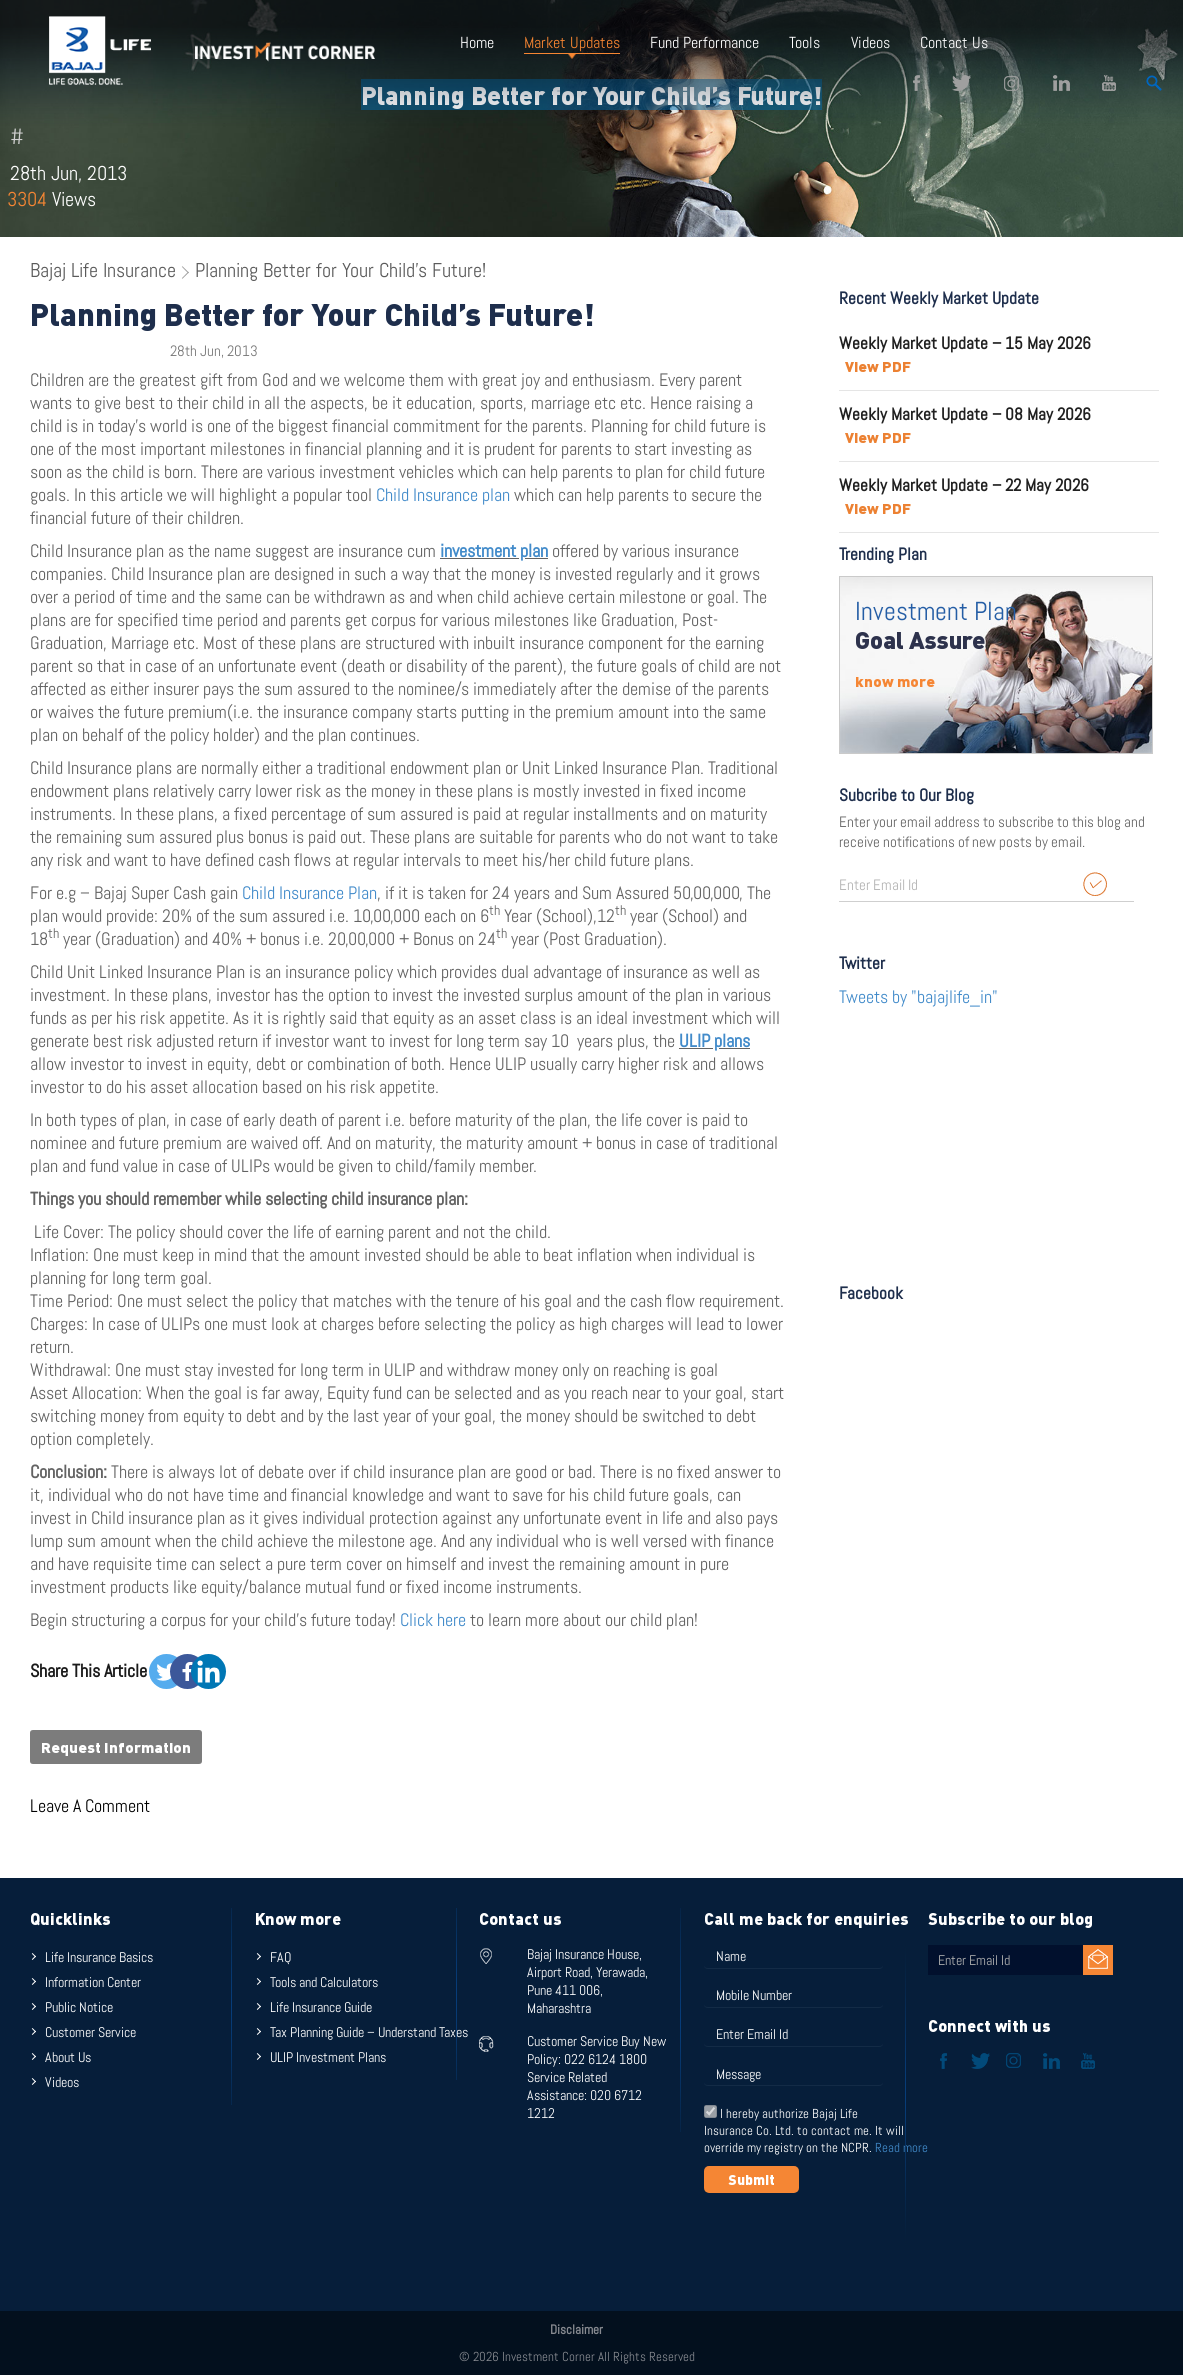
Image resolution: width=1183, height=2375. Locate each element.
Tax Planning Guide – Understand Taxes (369, 2032)
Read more (901, 2147)
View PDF (878, 366)
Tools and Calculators (324, 1982)
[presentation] (856, 2242)
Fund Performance (704, 42)
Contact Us (953, 42)
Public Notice (79, 2007)
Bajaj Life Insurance (103, 270)
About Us (68, 2057)
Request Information (116, 1747)
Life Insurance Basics (99, 1957)
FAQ (280, 1957)
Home (477, 42)
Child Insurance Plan (309, 892)
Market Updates (572, 42)
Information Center (93, 1982)
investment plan (494, 550)
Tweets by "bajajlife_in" (918, 996)
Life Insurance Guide (321, 2007)
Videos (869, 42)
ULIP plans (714, 1040)
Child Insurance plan (443, 494)
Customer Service (90, 2032)
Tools (804, 42)
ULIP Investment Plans (328, 2057)
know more (895, 681)
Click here (435, 1619)
